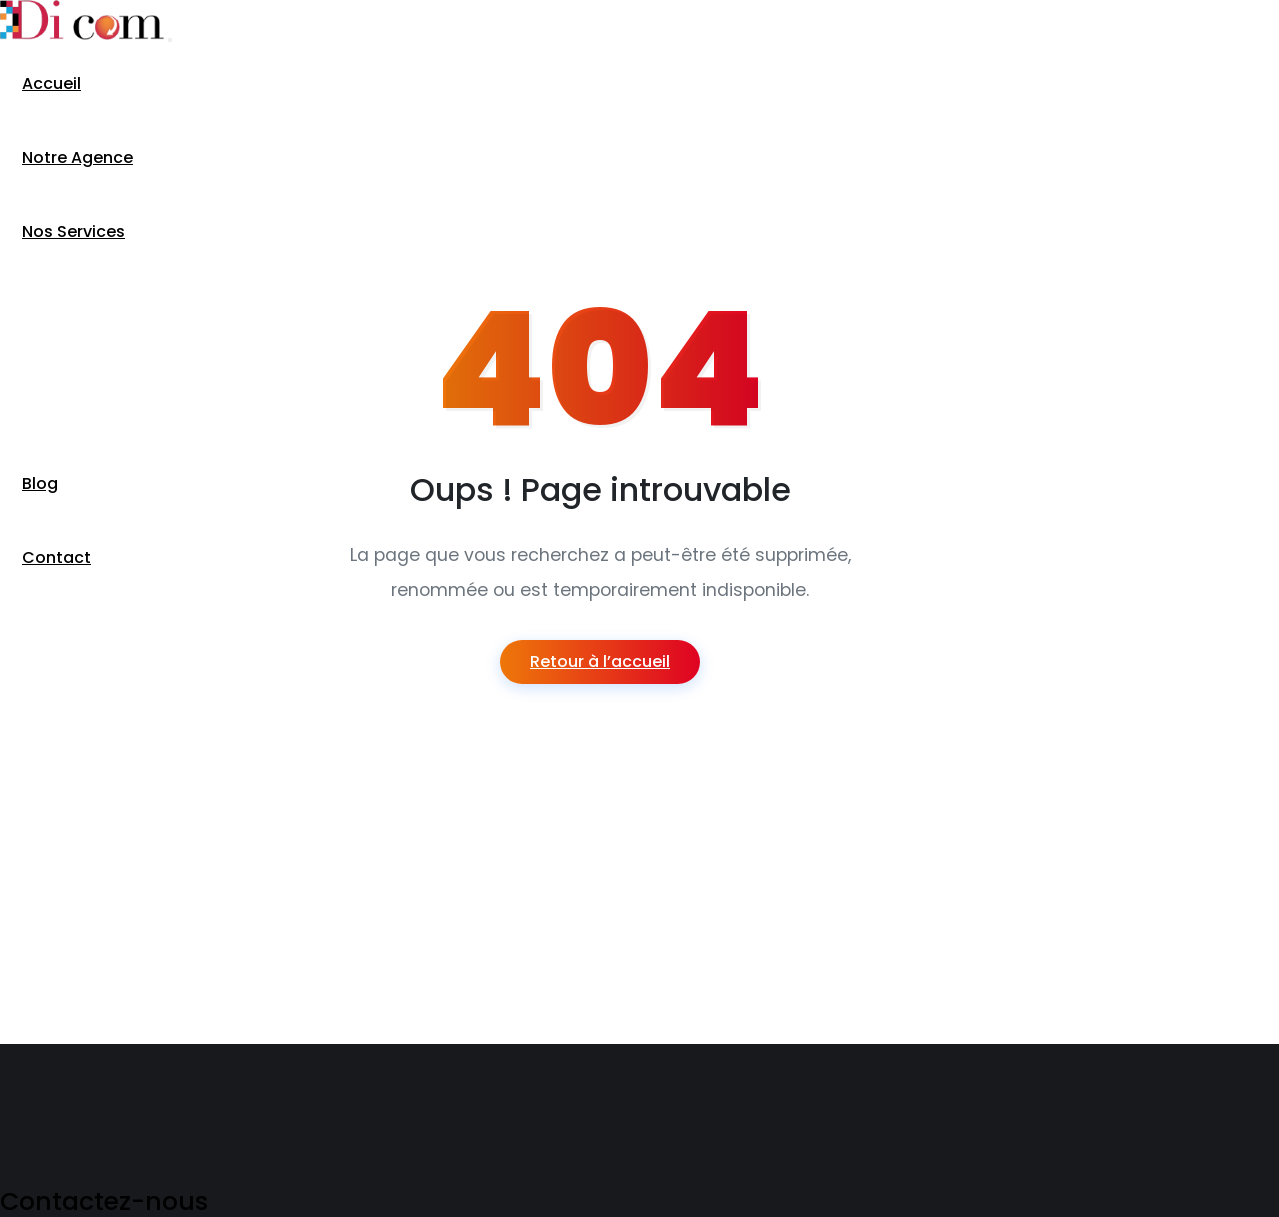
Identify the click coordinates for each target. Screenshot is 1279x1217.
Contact (56, 557)
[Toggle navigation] (170, 40)
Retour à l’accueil (600, 661)
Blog (40, 483)
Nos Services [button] (73, 231)
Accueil (51, 83)
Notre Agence (77, 157)
